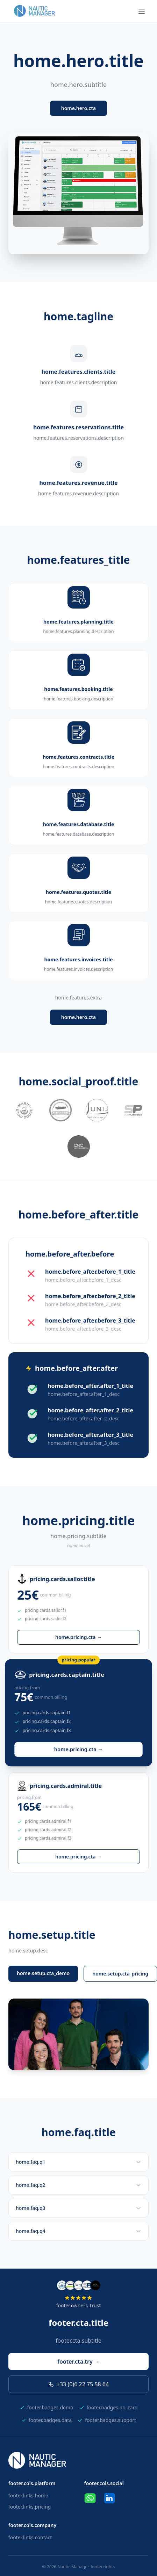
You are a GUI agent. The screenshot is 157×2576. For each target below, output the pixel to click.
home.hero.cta (78, 108)
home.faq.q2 (78, 2185)
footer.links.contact (30, 2537)
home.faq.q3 (78, 2208)
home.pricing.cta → (78, 1637)
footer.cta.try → (78, 2361)
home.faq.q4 (78, 2231)
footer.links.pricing (29, 2506)
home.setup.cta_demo (43, 1973)
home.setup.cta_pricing (120, 1973)
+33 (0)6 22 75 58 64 (78, 2384)
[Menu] (142, 11)
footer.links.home (28, 2495)
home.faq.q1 (78, 2162)
